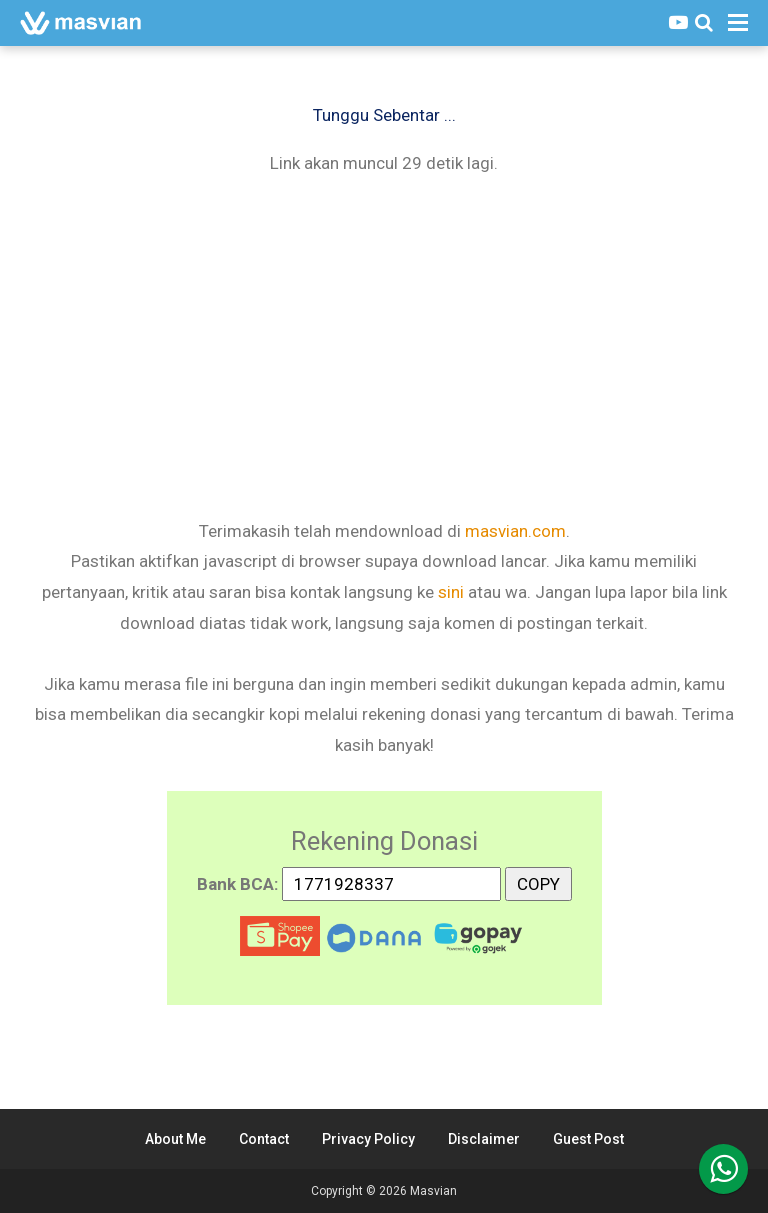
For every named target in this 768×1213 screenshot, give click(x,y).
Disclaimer (484, 1139)
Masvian (433, 1191)
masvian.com (515, 531)
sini (451, 592)
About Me (175, 1139)
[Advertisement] (384, 345)
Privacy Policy (368, 1139)
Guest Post (588, 1139)
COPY (538, 880)
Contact (264, 1139)
